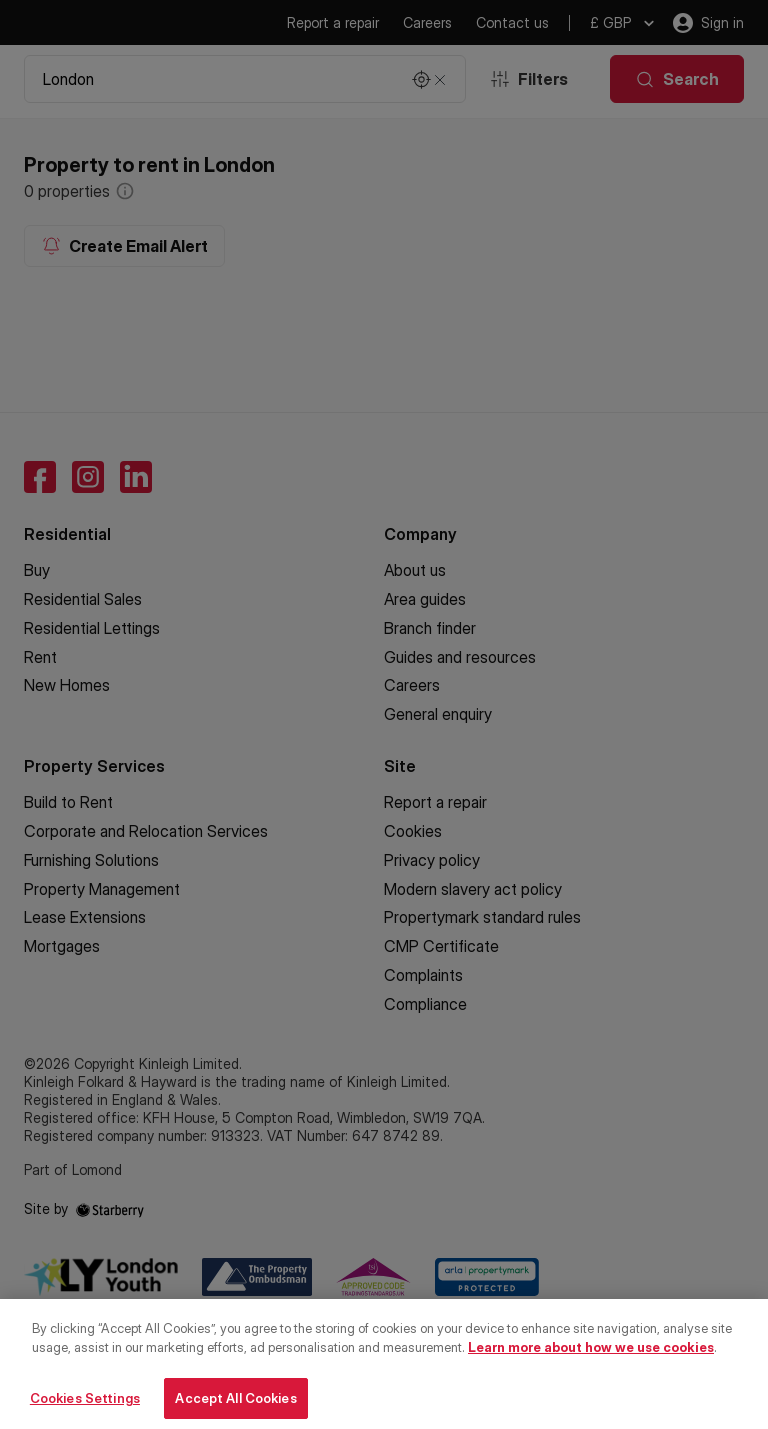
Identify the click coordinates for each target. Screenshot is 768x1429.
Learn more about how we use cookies (591, 1359)
